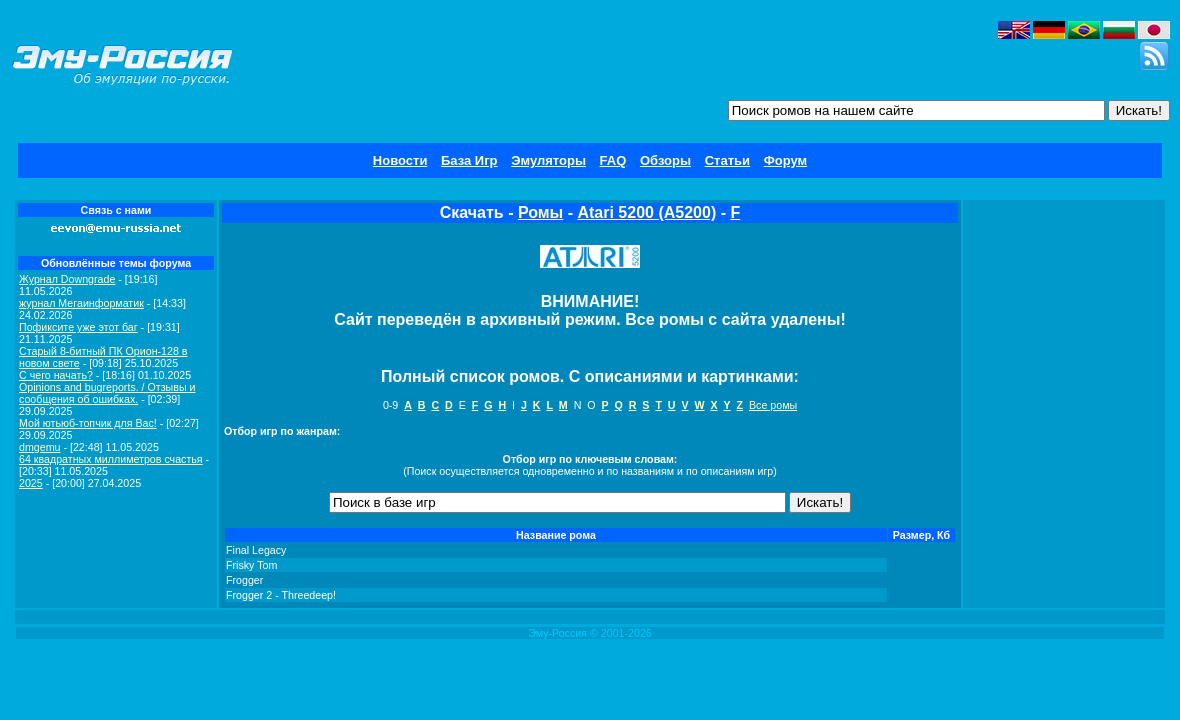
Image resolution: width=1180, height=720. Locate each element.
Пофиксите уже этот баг (78, 327)
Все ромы (773, 405)
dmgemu (39, 447)
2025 (31, 483)
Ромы (540, 212)
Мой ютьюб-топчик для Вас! (88, 423)
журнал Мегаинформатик (81, 303)
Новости (400, 160)
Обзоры (665, 160)
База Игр (469, 160)
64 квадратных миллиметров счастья (111, 459)
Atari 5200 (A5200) (646, 212)
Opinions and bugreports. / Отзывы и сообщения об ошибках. (107, 393)
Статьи (727, 160)
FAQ (613, 160)
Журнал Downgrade (67, 279)
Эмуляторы (548, 160)
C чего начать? (56, 375)
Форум (785, 160)
